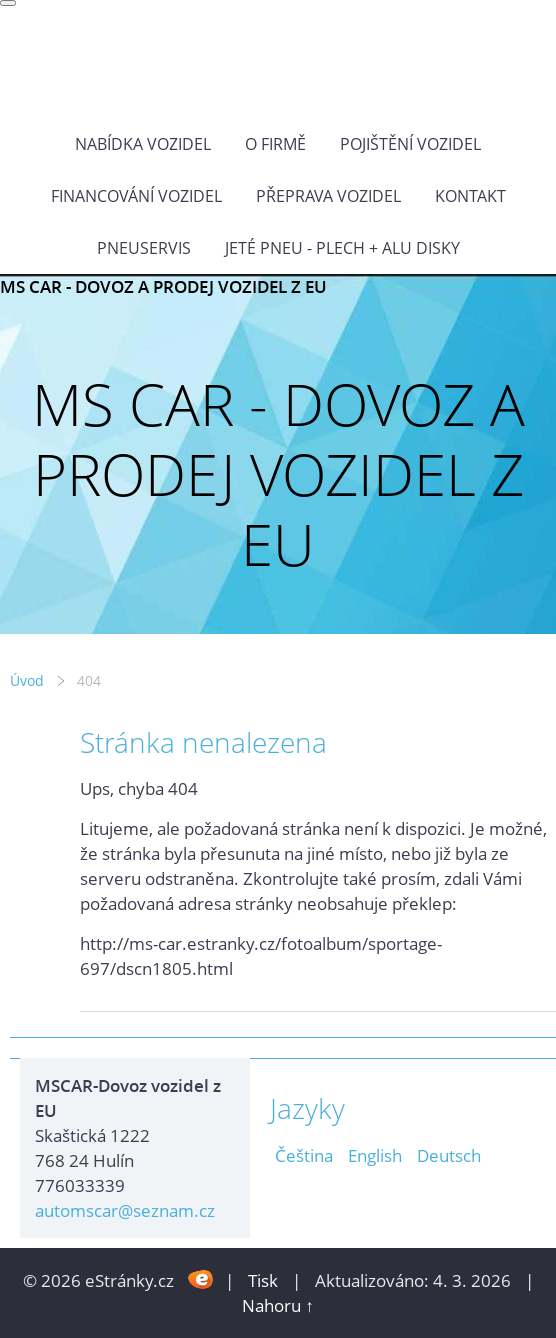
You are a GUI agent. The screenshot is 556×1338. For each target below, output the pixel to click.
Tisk (263, 1280)
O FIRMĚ (275, 144)
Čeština (304, 1155)
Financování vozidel (136, 196)
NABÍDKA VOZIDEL (143, 144)
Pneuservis (144, 248)
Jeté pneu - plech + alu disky (342, 248)
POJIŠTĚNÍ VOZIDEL (410, 144)
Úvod (27, 680)
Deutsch (449, 1155)
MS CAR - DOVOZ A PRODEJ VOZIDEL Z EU (163, 286)
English (375, 1155)
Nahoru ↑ (278, 1305)
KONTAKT (470, 196)
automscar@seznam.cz (125, 1210)
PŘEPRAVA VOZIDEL (328, 196)
